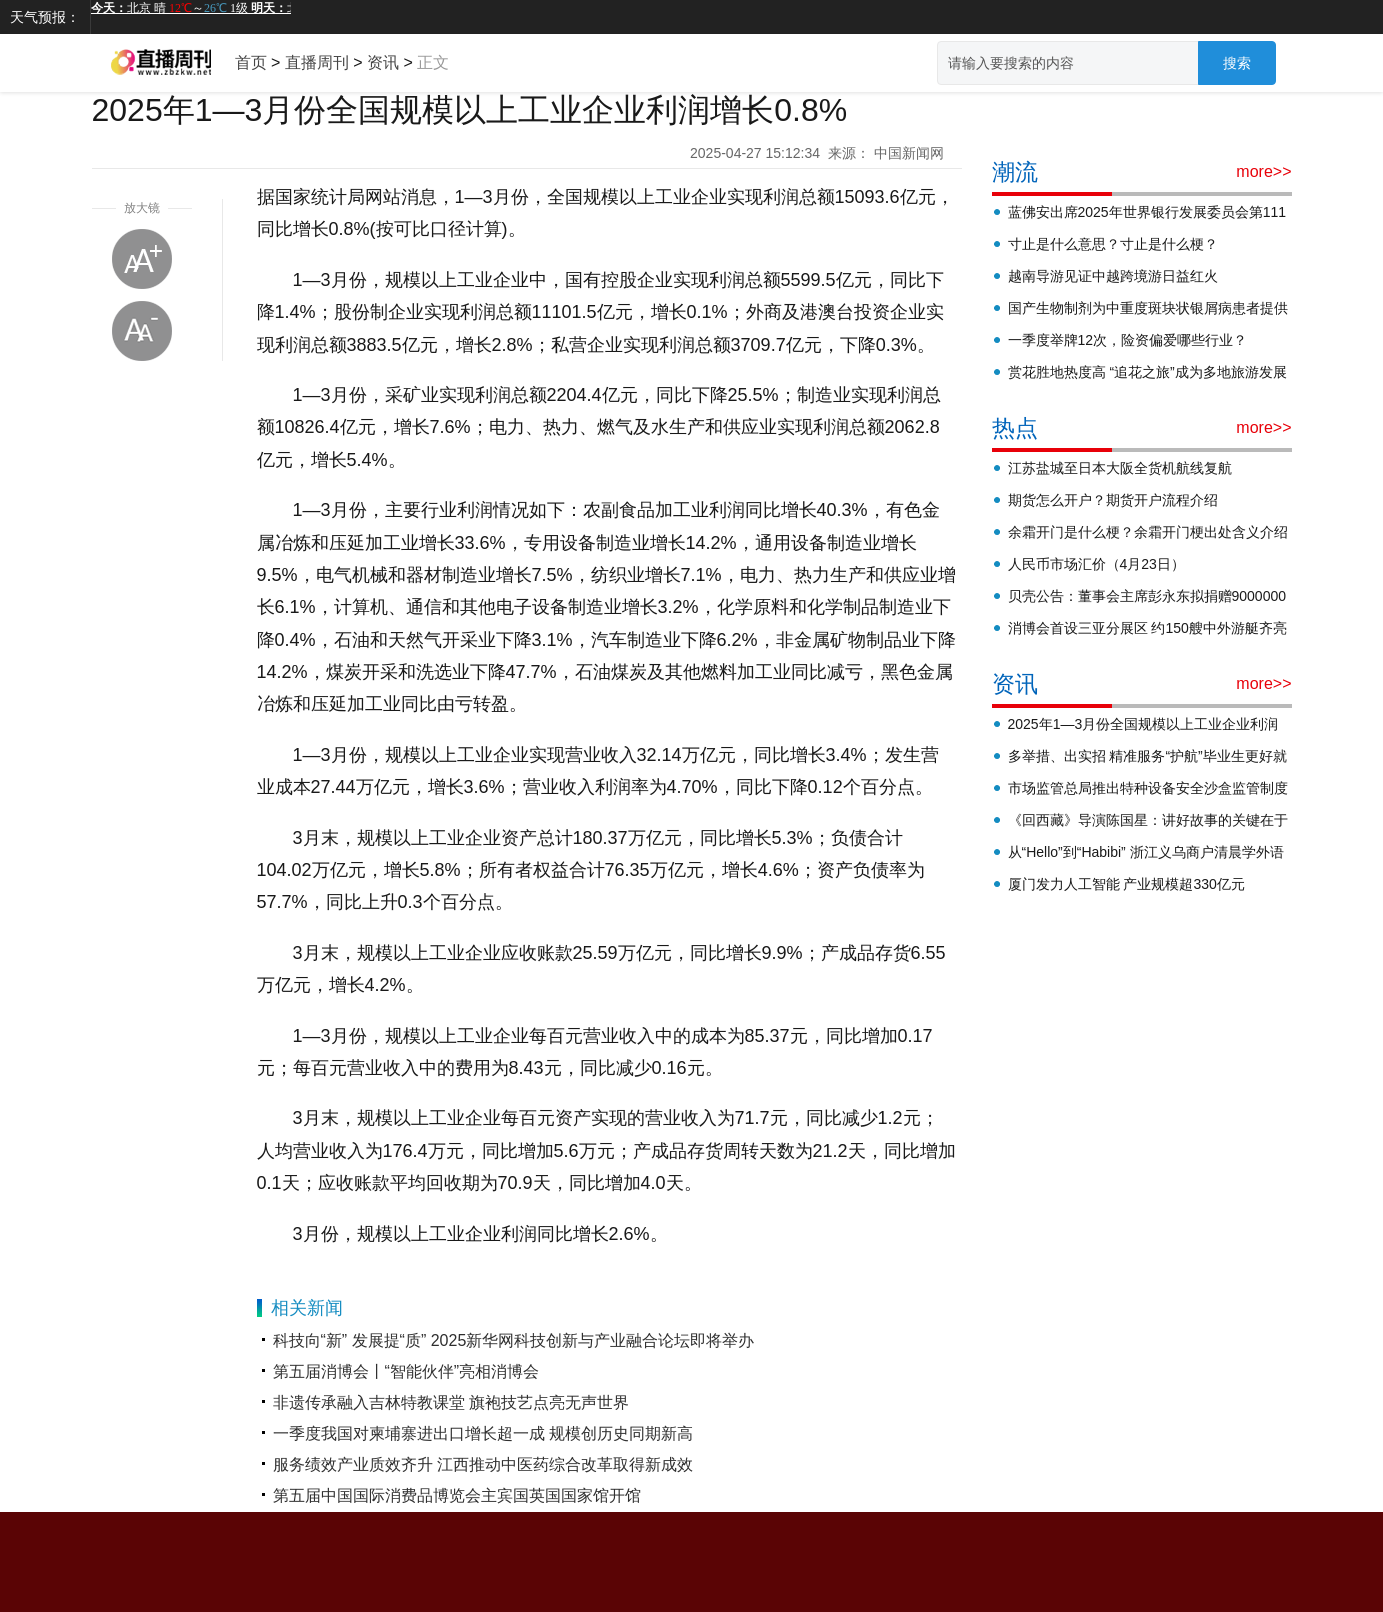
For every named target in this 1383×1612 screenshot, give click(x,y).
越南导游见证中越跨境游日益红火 (1113, 276)
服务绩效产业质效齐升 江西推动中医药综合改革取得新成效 (483, 1464)
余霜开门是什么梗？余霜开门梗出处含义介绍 (1148, 532)
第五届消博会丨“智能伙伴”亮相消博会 (406, 1371)
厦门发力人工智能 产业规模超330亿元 (1126, 884)
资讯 (383, 62)
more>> (1263, 171)
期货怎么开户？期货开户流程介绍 (1113, 500)
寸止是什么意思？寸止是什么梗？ (1113, 244)
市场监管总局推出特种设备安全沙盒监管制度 (1148, 788)
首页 (251, 62)
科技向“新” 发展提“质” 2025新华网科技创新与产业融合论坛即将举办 (514, 1340)
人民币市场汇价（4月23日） (1096, 564)
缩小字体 (142, 331)
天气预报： (45, 17)
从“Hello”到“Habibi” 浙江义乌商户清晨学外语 (1146, 852)
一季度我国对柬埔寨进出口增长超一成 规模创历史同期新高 (483, 1433)
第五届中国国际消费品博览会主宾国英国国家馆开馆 (457, 1495)
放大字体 (142, 259)
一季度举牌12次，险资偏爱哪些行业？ (1128, 340)
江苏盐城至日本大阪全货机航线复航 (1120, 468)
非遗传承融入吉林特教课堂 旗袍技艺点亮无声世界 (451, 1402)
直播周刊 (317, 62)
